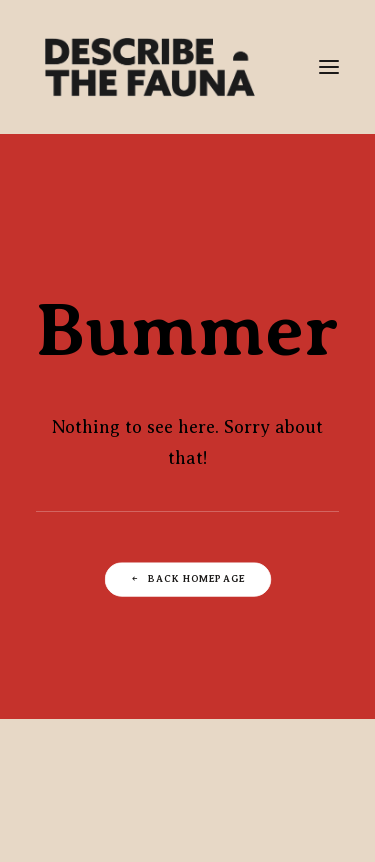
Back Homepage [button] (187, 578)
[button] (329, 67)
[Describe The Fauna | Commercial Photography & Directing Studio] (150, 67)
